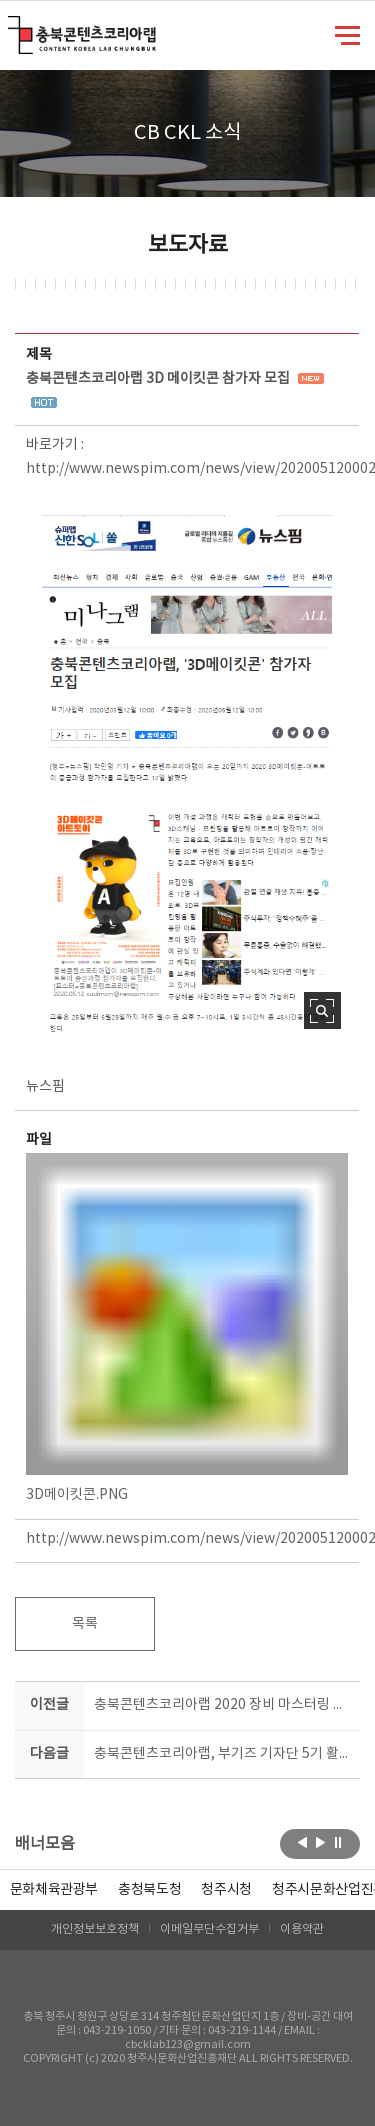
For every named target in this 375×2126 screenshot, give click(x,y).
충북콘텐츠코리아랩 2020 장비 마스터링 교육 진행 (223, 1705)
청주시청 (226, 1890)
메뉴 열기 (347, 34)
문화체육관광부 (54, 1890)
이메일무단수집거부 (209, 1929)
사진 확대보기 (322, 1010)
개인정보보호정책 (95, 1929)
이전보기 (302, 1842)
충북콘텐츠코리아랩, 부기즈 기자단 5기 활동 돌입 (223, 1754)
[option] (149, 1890)
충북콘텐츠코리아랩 (12, 27)
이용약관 (302, 1929)
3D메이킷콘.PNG (187, 1328)
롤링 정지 (338, 1842)
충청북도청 (149, 1890)
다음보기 (320, 1842)
